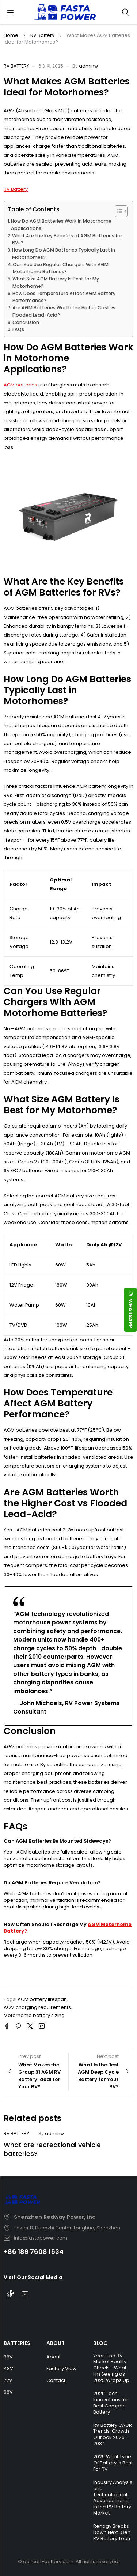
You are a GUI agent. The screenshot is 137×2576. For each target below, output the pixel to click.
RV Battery (42, 35)
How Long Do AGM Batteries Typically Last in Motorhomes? (63, 253)
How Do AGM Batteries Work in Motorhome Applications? (61, 224)
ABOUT (55, 2343)
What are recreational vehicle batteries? (52, 2149)
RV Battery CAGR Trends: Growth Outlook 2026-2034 (112, 2434)
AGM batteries (20, 384)
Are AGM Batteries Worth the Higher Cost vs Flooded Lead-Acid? (63, 311)
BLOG (100, 2343)
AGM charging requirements (37, 2007)
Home (11, 35)
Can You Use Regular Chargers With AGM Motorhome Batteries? (61, 268)
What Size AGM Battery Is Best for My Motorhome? (55, 282)
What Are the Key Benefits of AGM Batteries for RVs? (67, 239)
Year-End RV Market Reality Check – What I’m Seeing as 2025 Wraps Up (111, 2368)
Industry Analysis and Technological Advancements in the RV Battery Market (112, 2497)
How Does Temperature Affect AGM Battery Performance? (63, 297)
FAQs (18, 329)
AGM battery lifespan (42, 1999)
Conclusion (25, 322)
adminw (88, 66)
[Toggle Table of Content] (117, 211)
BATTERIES (17, 2343)
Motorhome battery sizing (34, 2015)
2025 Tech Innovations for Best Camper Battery (110, 2403)
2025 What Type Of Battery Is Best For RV (113, 2463)
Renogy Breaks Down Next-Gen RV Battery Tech (111, 2532)
